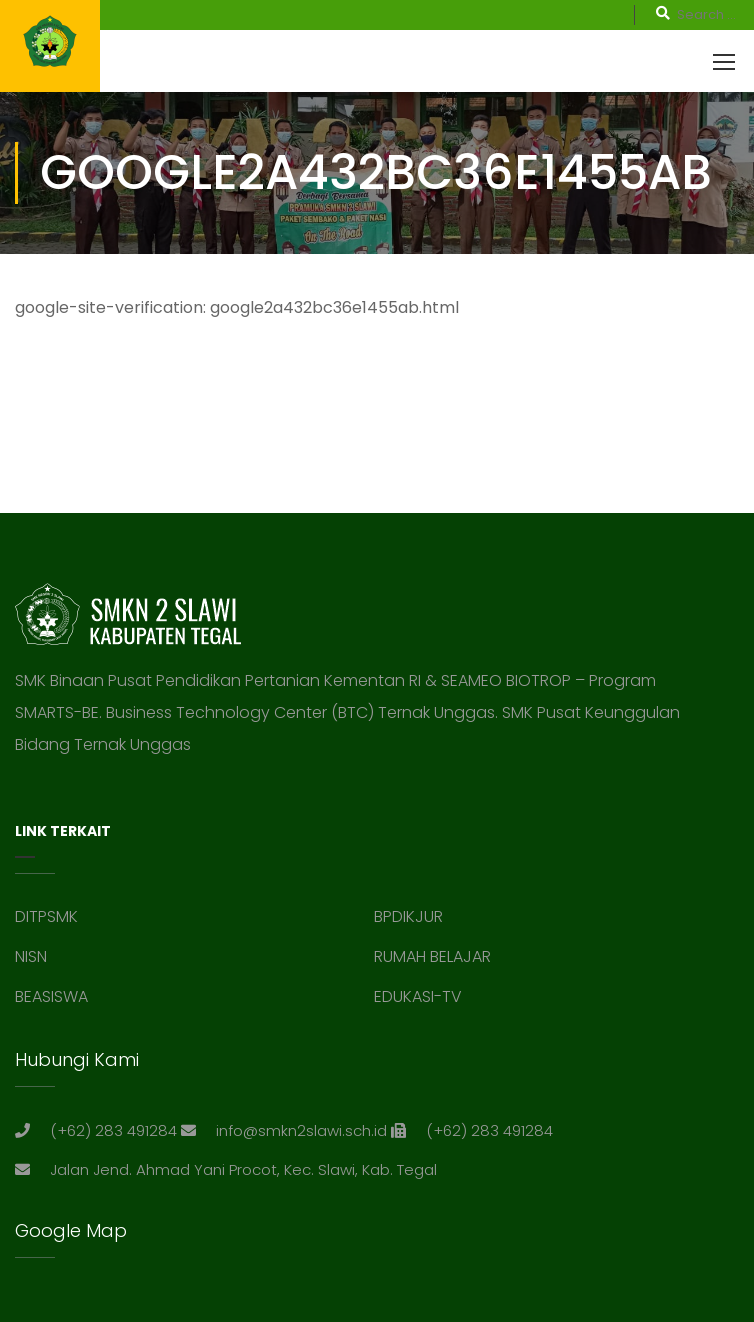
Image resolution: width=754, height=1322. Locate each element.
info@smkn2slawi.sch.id (301, 1130)
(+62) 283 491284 (113, 1130)
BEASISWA (51, 996)
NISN (31, 956)
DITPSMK (46, 916)
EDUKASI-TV (418, 996)
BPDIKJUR (408, 916)
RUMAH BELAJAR (432, 956)
